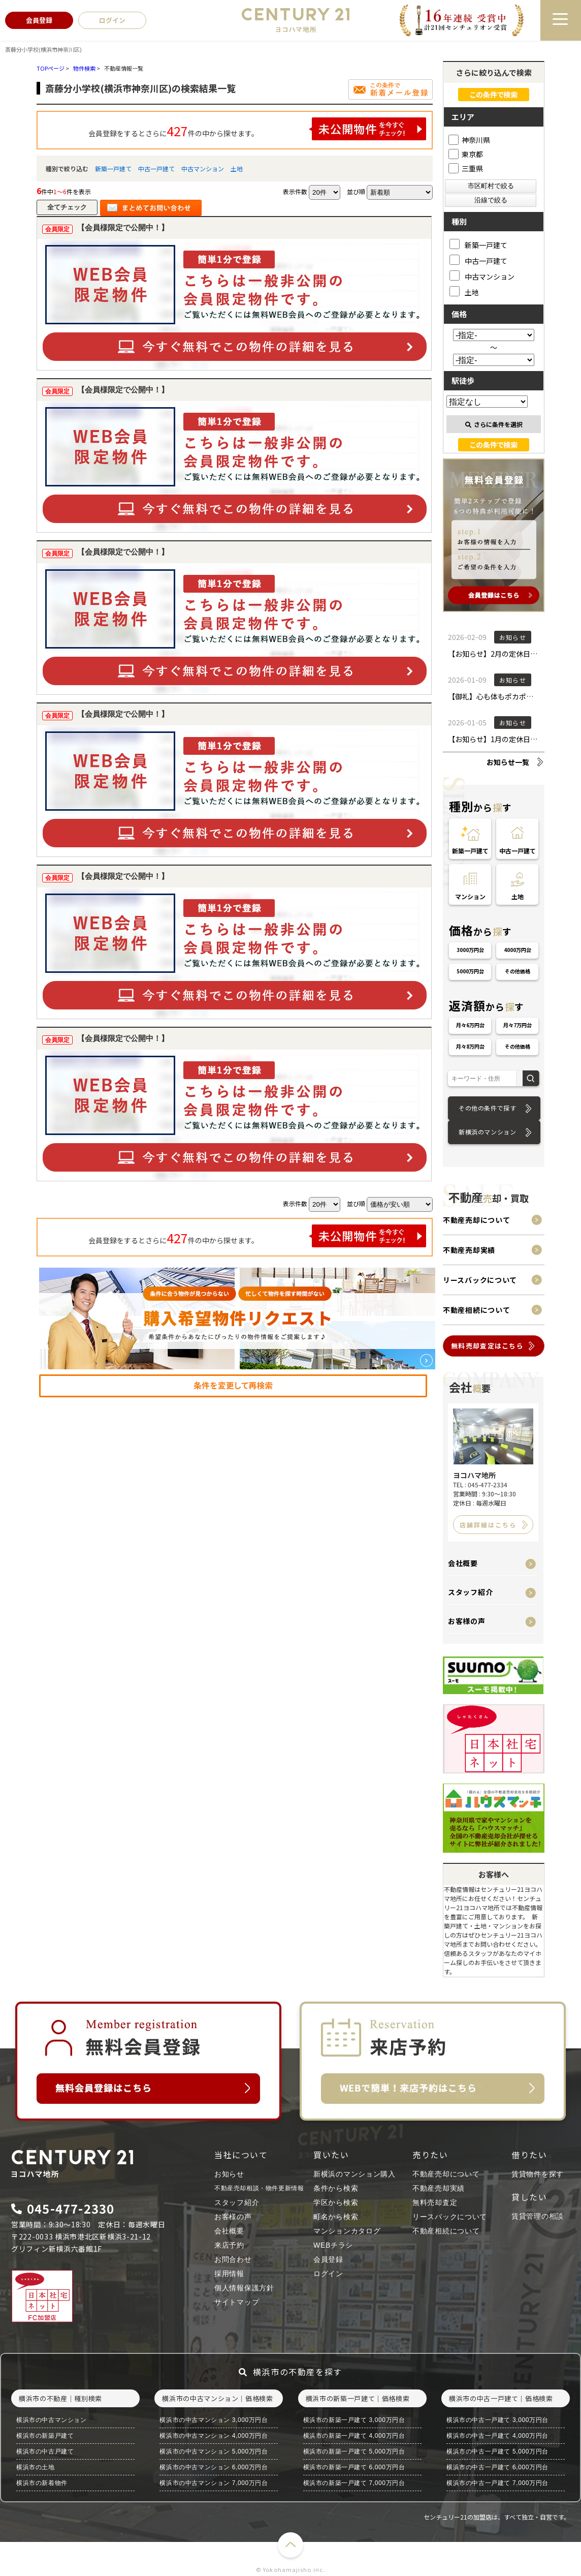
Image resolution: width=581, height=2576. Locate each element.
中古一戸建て (156, 168)
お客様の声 (467, 1621)
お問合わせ (233, 2259)
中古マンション (202, 168)
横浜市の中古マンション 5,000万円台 (213, 2451)
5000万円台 (470, 971)
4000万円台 (517, 950)
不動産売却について (476, 1220)
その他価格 (517, 971)
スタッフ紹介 (470, 1592)
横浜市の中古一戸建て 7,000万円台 (497, 2483)
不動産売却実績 (469, 1250)
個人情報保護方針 (244, 2288)
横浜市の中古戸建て (45, 2451)
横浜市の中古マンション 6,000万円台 (213, 2467)
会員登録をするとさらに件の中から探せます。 (257, 129)
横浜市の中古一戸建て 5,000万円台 (497, 2451)
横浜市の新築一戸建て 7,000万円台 (354, 2483)
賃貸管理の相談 (537, 2216)
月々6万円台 (470, 1025)
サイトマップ (236, 2302)
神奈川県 (469, 140)
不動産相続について (476, 1310)
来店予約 (229, 2245)
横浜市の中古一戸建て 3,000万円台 (497, 2420)
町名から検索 (335, 2217)
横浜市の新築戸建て (45, 2435)
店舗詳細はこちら (488, 1524)
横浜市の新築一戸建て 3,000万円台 (354, 2420)
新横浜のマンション (487, 1131)
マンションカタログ (346, 2231)
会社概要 (463, 1563)
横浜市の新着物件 (42, 2483)
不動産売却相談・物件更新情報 (259, 2188)
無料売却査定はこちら (487, 1346)
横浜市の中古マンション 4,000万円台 (213, 2435)
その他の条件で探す (487, 1107)
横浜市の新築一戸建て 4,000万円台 (354, 2435)
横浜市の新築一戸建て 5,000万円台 (354, 2451)
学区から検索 (335, 2202)
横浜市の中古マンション (51, 2420)
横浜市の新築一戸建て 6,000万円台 (354, 2467)
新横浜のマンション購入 (354, 2174)
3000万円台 (470, 950)
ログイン (328, 2274)
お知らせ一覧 (508, 762)
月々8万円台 (470, 1046)
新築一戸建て (113, 168)
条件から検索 (335, 2188)
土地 (237, 168)
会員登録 (328, 2259)
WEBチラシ (333, 2245)
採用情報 (229, 2274)
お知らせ (229, 2174)
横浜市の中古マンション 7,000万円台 (213, 2483)
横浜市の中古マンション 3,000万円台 (213, 2420)
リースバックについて (480, 1280)
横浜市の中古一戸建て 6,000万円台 (497, 2467)
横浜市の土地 (35, 2467)
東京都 (465, 154)
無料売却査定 (434, 2202)
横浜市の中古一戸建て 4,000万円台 (497, 2435)
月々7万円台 (517, 1025)
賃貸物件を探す (537, 2174)
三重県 (465, 168)
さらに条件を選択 (494, 424)
